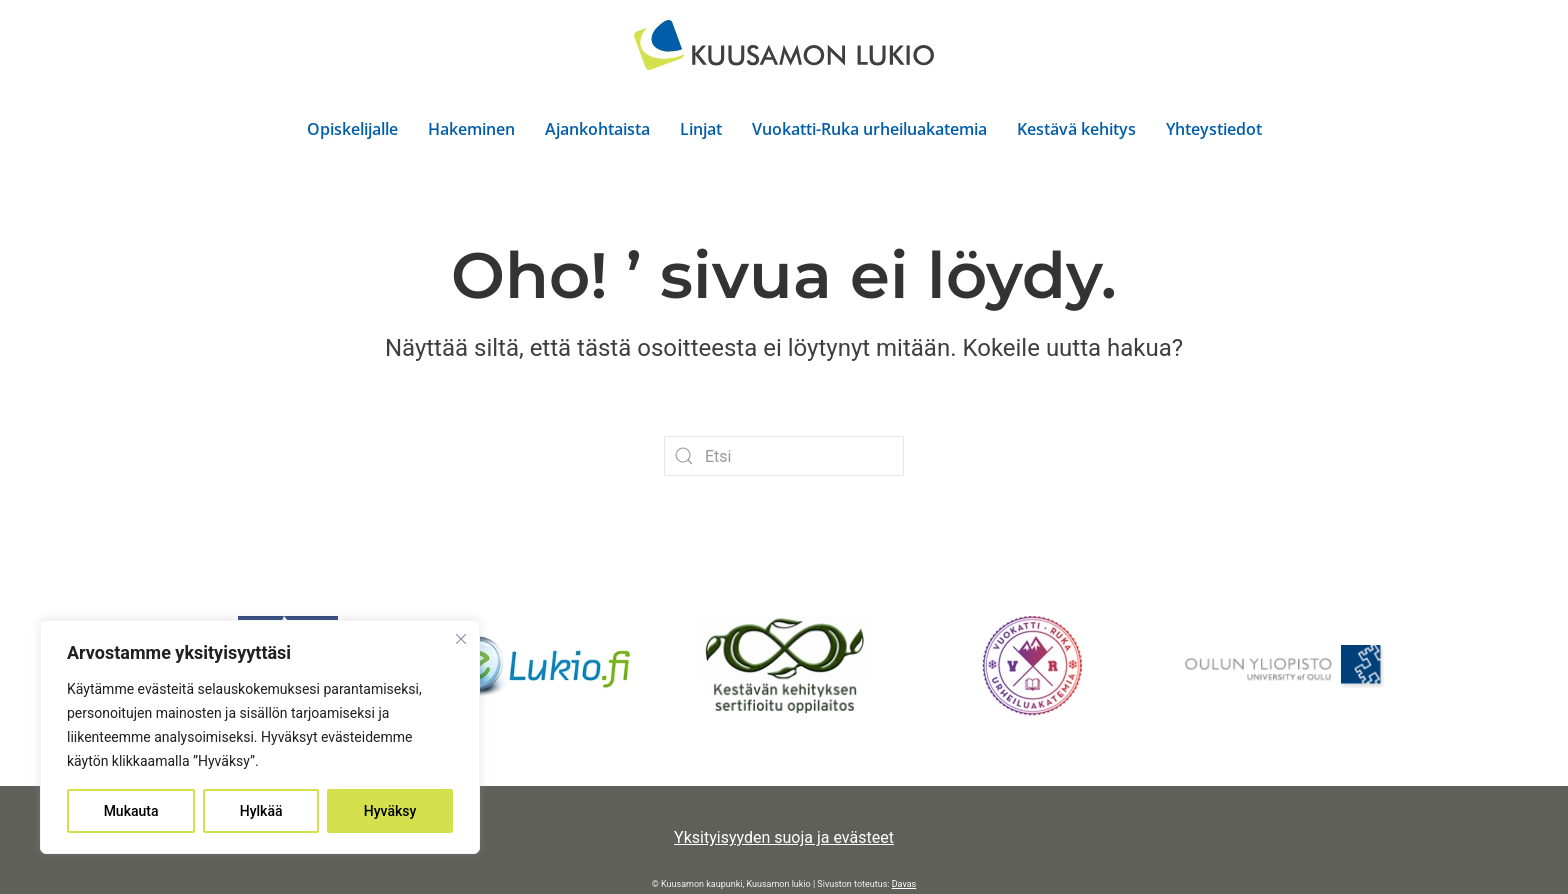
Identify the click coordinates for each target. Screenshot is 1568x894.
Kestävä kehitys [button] (1076, 129)
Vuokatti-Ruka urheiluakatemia (869, 129)
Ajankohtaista (597, 129)
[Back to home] (784, 45)
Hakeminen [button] (471, 129)
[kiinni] (461, 639)
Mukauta (131, 811)
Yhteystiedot (1214, 129)
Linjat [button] (701, 129)
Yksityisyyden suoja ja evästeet (784, 837)
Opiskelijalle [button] (352, 129)
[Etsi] (784, 456)
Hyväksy (390, 811)
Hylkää (261, 811)
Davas (904, 884)
